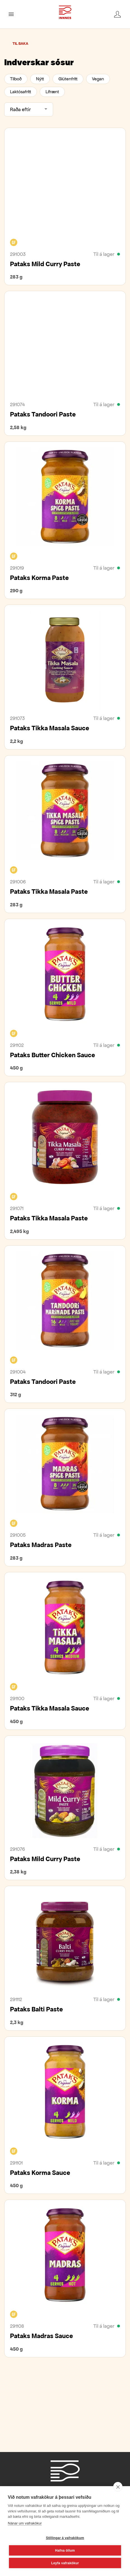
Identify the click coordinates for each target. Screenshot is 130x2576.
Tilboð (16, 78)
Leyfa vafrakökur (65, 2563)
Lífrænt (52, 91)
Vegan (98, 78)
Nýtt (40, 78)
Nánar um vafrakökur (25, 2523)
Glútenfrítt (67, 78)
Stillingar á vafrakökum (65, 2538)
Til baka (20, 44)
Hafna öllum (65, 2550)
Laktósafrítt (20, 91)
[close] (117, 2486)
